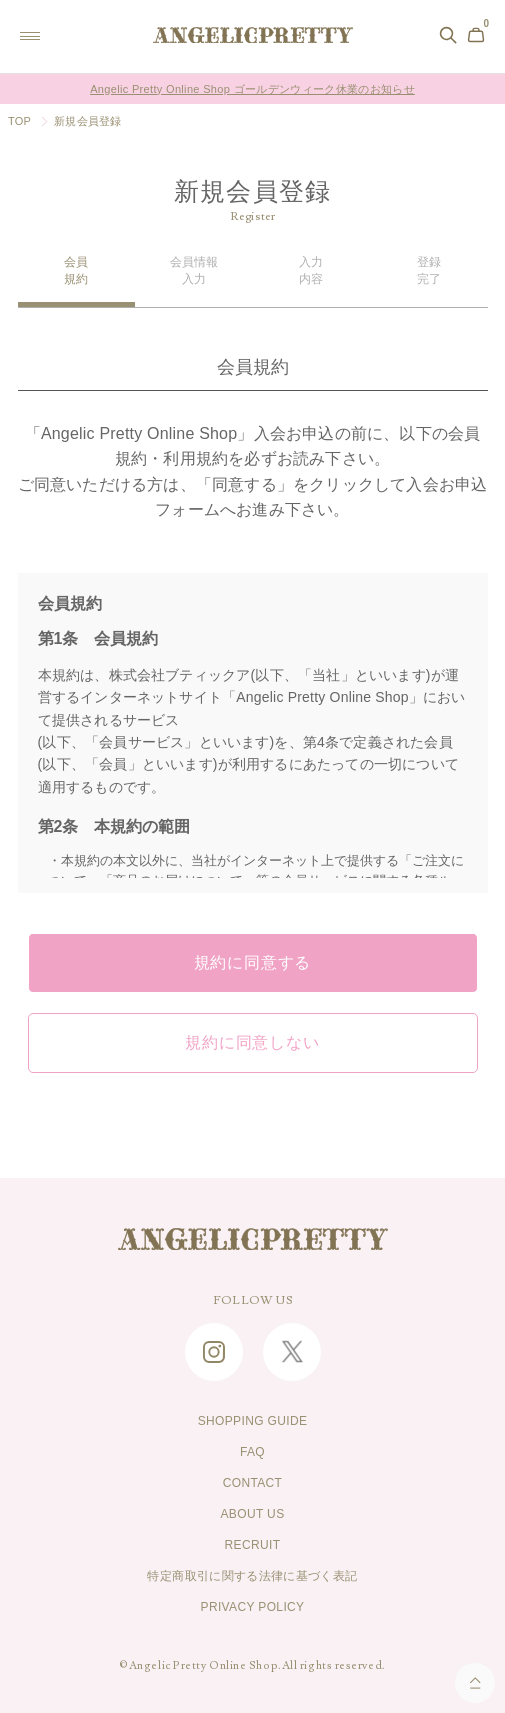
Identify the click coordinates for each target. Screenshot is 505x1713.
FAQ (252, 1452)
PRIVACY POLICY (253, 1607)
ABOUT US (252, 1514)
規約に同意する (253, 963)
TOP (19, 121)
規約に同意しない (252, 1043)
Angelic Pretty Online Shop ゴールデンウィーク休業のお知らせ (252, 89)
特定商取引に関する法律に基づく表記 (252, 1576)
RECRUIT (253, 1545)
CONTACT (253, 1483)
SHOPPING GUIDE (253, 1421)
